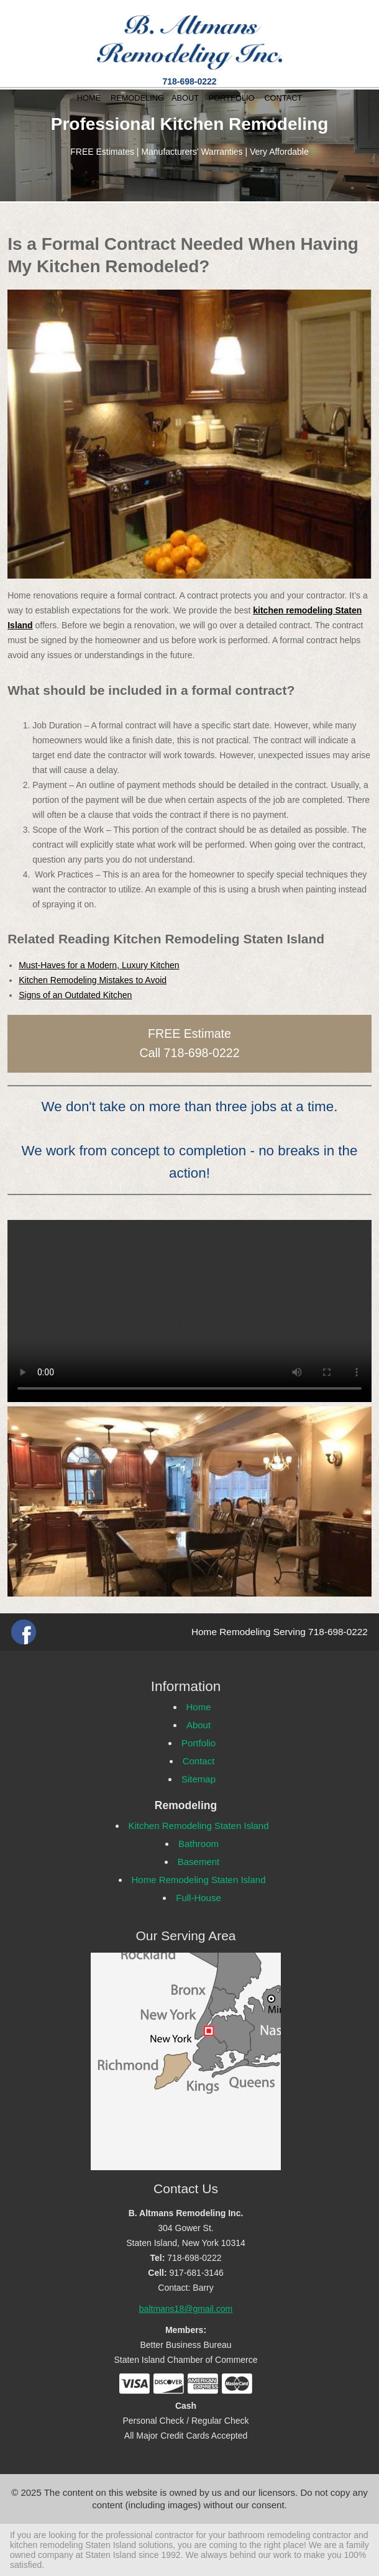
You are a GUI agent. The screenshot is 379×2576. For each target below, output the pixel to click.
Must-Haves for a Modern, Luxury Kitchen (99, 965)
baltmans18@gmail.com (185, 2309)
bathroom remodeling (269, 2535)
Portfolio (198, 1743)
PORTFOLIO (232, 98)
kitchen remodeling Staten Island (73, 2545)
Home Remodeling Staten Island (199, 1879)
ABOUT (185, 98)
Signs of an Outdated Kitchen (75, 995)
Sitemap (198, 1779)
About (198, 1725)
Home (198, 1707)
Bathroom (198, 1843)
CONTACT (283, 98)
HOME (89, 98)
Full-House (198, 1897)
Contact (199, 1761)
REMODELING (137, 98)
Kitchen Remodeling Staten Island (199, 1825)
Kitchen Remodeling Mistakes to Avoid (93, 980)
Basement (199, 1861)
